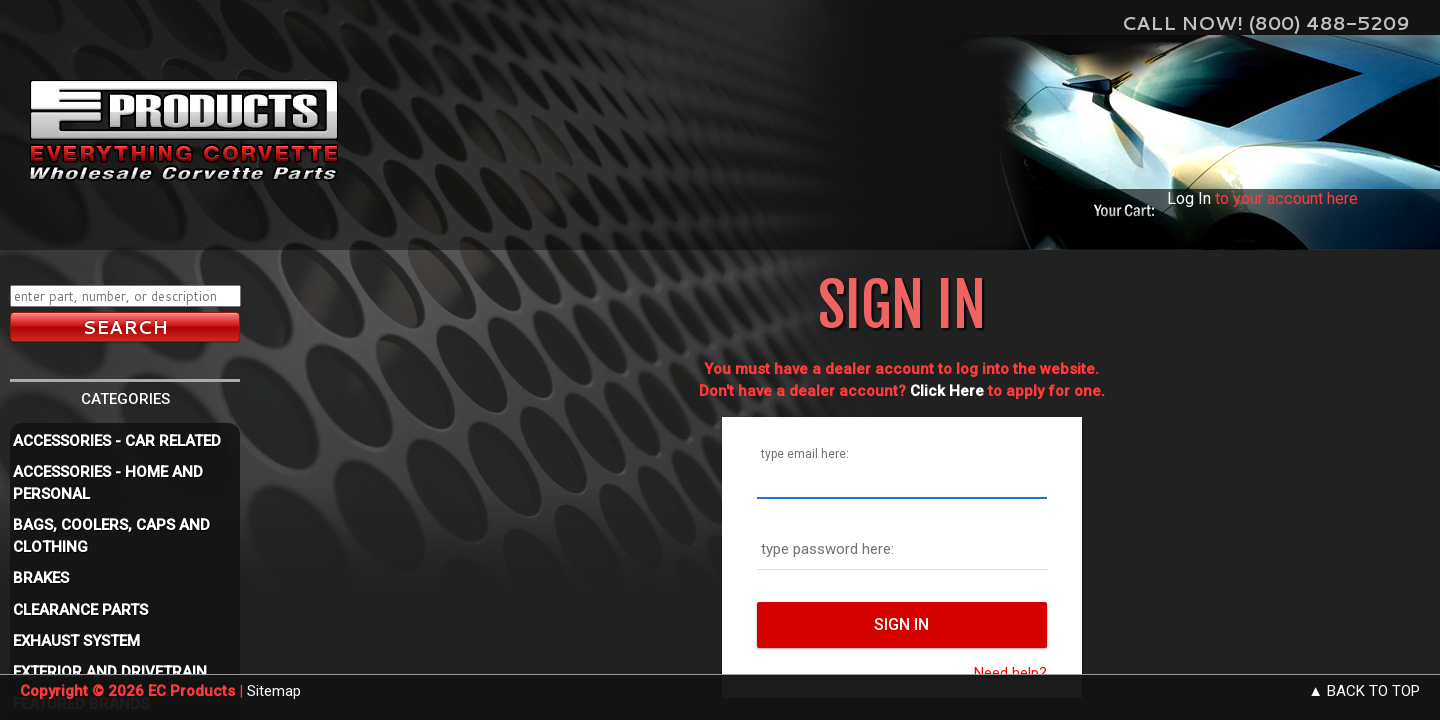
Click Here (947, 391)
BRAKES (41, 578)
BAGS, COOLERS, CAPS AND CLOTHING (111, 535)
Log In (1189, 198)
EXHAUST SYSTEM (76, 641)
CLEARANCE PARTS (80, 610)
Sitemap (274, 691)
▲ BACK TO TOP (1364, 691)
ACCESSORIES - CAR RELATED (117, 441)
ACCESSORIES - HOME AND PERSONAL (108, 482)
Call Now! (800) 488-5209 (1265, 22)
